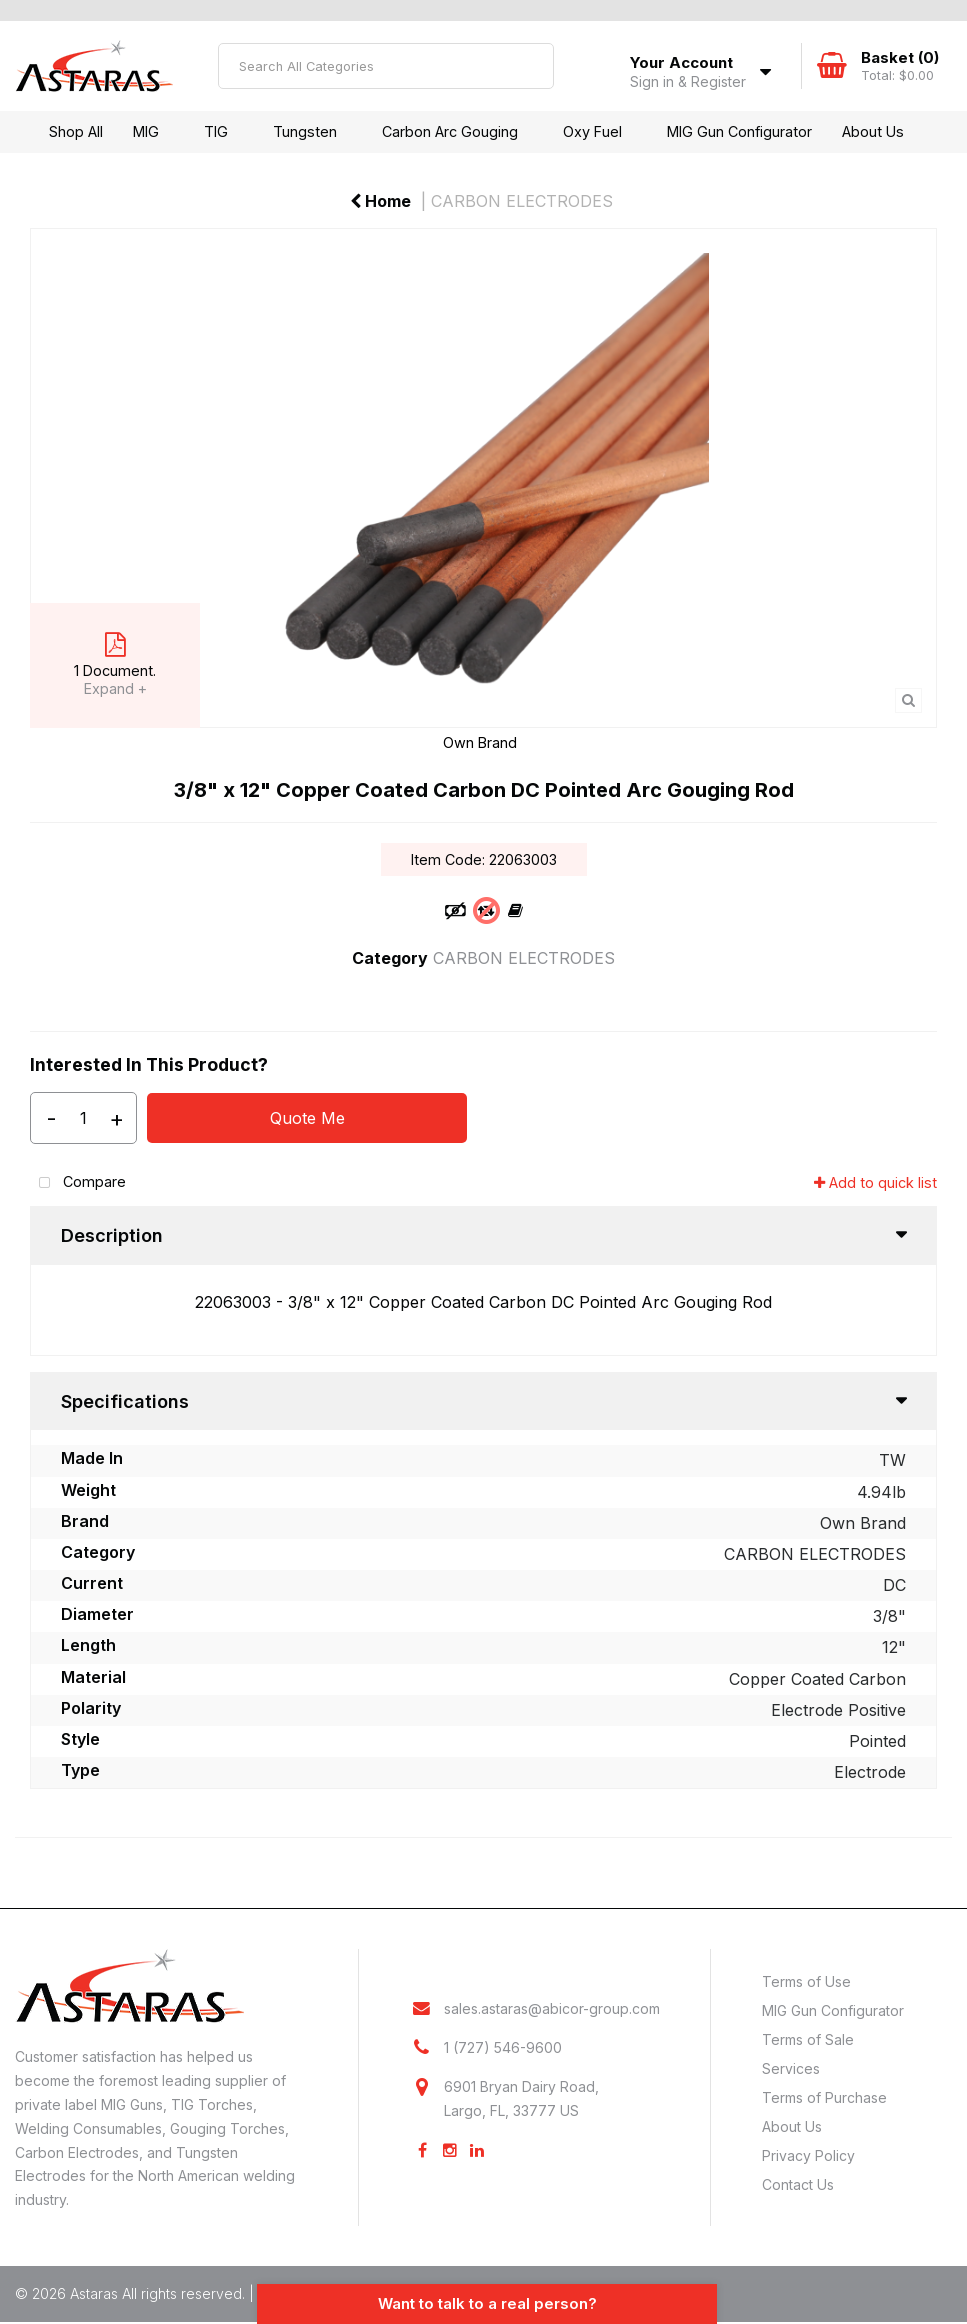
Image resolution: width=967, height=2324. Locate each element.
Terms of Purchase (824, 2097)
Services (791, 2068)
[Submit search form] (531, 66)
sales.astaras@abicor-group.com (552, 2009)
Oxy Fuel (592, 131)
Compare (78, 1183)
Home (380, 201)
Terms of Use (806, 1981)
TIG (216, 131)
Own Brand (480, 742)
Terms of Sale (808, 2039)
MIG (146, 131)
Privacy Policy (808, 2155)
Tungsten (305, 131)
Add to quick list (875, 1182)
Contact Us (798, 2184)
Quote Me (307, 1118)
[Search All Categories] (386, 66)
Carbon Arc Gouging (450, 131)
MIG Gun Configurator (739, 131)
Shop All (76, 131)
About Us (873, 131)
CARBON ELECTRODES (522, 201)
